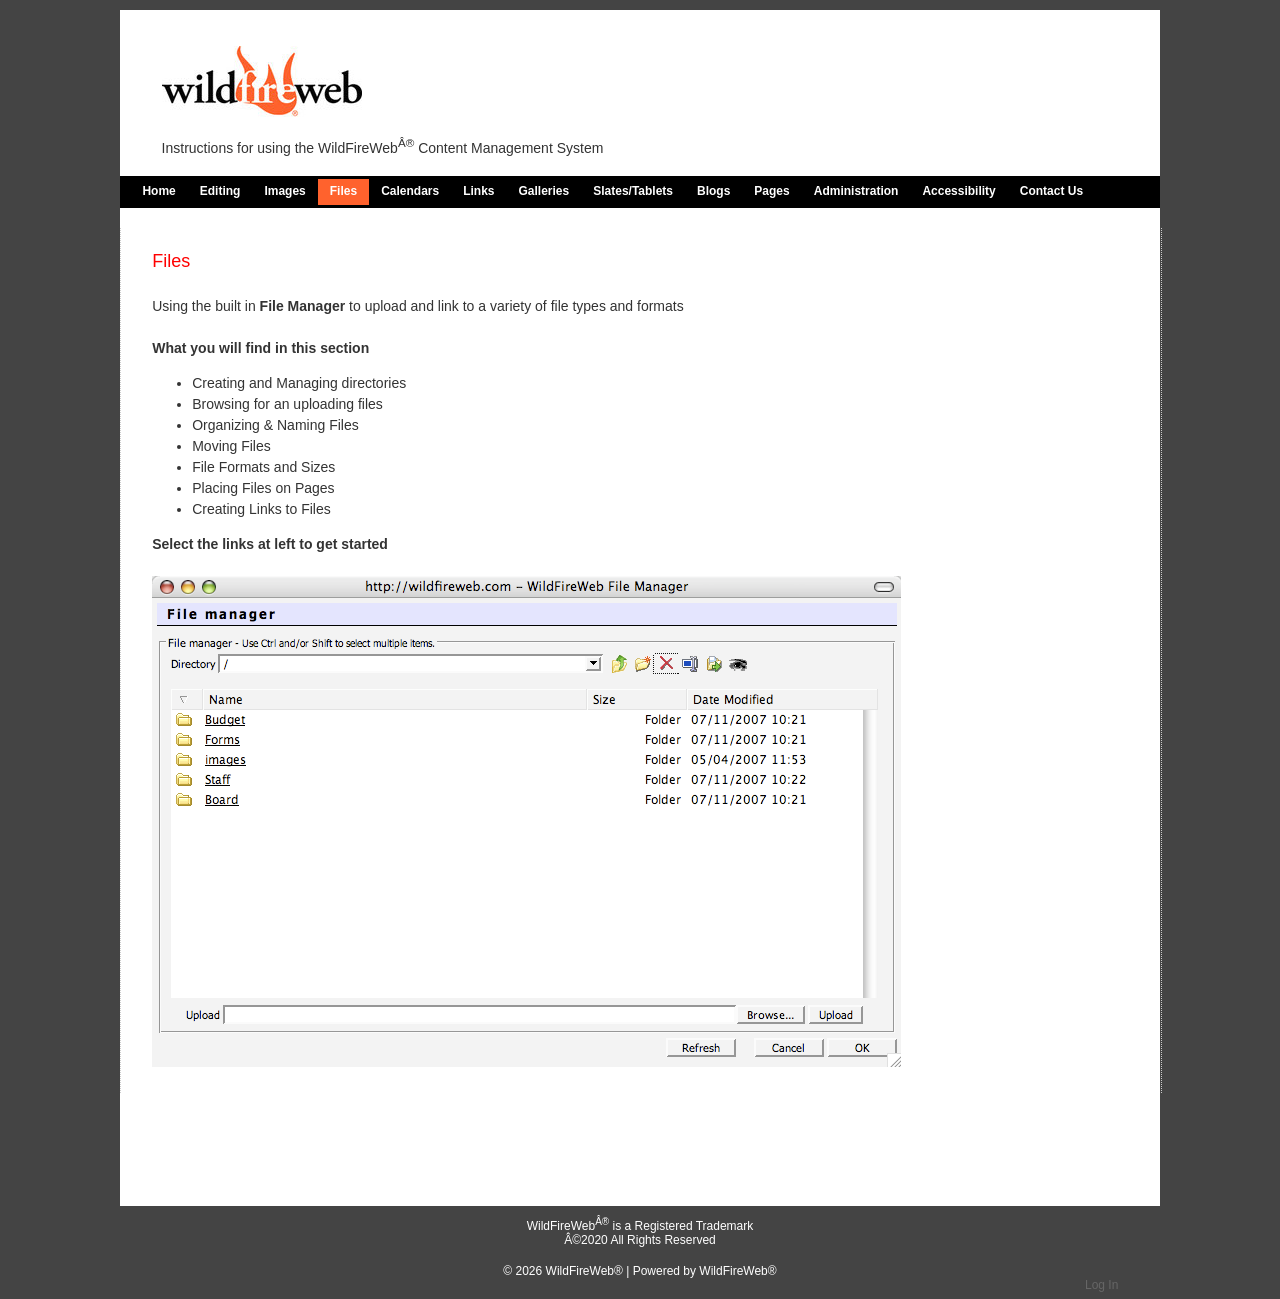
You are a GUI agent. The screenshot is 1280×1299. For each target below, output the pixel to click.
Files (343, 191)
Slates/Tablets (633, 191)
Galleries (544, 191)
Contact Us (1051, 191)
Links (478, 191)
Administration (856, 191)
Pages (771, 191)
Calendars (410, 191)
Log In (1101, 1285)
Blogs (713, 191)
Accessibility (958, 191)
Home (158, 191)
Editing (220, 191)
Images (284, 191)
